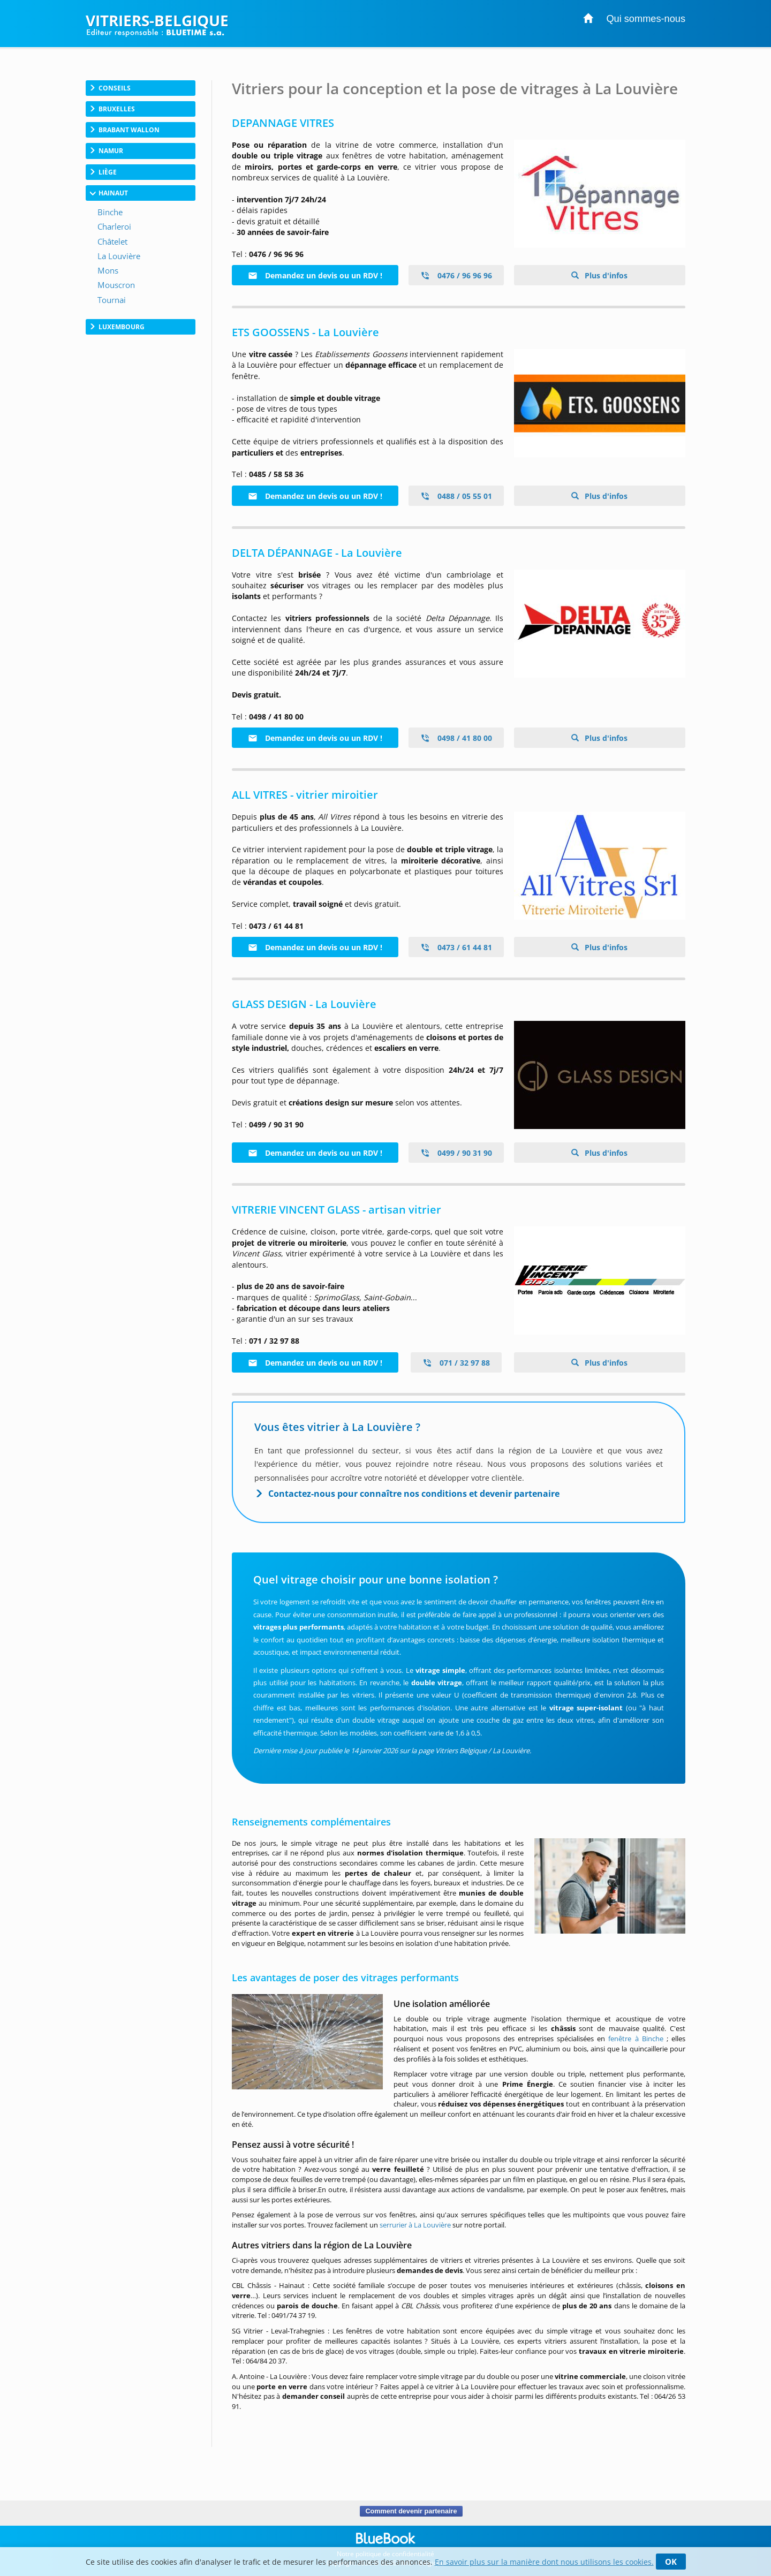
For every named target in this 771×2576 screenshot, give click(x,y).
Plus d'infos (605, 275)
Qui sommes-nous (645, 18)
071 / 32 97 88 (456, 1363)
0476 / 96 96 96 (456, 275)
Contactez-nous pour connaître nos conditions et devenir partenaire (414, 1493)
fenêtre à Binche (635, 2038)
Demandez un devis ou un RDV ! (315, 275)
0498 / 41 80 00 (456, 738)
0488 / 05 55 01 (456, 496)
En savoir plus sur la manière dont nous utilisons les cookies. (544, 2562)
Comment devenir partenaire (411, 2511)
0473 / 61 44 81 (456, 947)
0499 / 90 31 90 (456, 1153)
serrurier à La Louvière (415, 2225)
